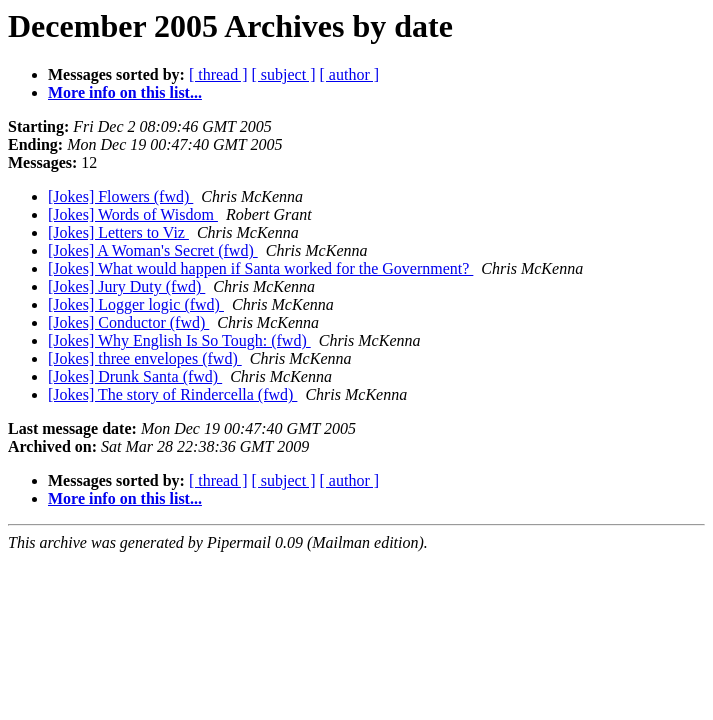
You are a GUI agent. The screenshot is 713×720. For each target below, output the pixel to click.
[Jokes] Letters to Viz (118, 232)
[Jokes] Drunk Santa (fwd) (135, 376)
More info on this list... (125, 92)
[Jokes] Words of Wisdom (133, 214)
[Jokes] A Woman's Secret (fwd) (153, 250)
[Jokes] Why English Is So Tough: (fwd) (179, 340)
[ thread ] (218, 74)
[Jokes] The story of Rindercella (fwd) (172, 394)
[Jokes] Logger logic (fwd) (136, 304)
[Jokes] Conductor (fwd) (128, 322)
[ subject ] (284, 74)
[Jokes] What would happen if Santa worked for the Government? (260, 268)
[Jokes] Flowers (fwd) (120, 196)
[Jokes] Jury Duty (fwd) (126, 286)
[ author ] (350, 74)
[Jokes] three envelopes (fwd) (145, 358)
